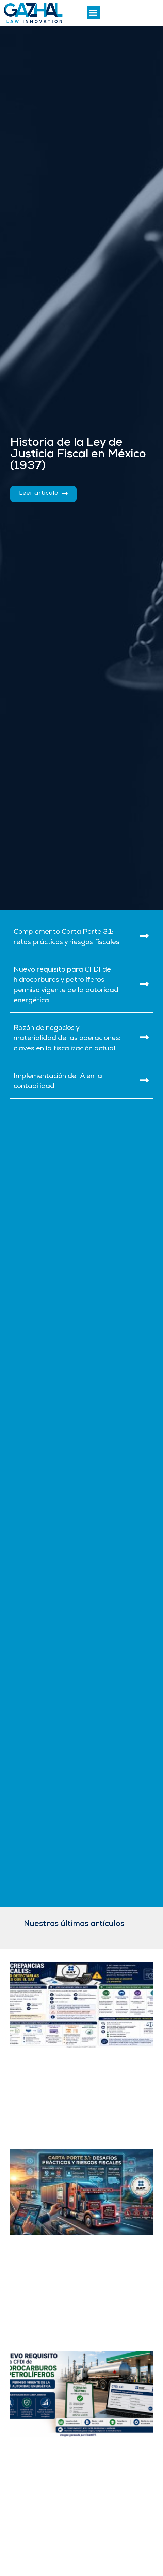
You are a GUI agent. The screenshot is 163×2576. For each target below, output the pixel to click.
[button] (93, 12)
